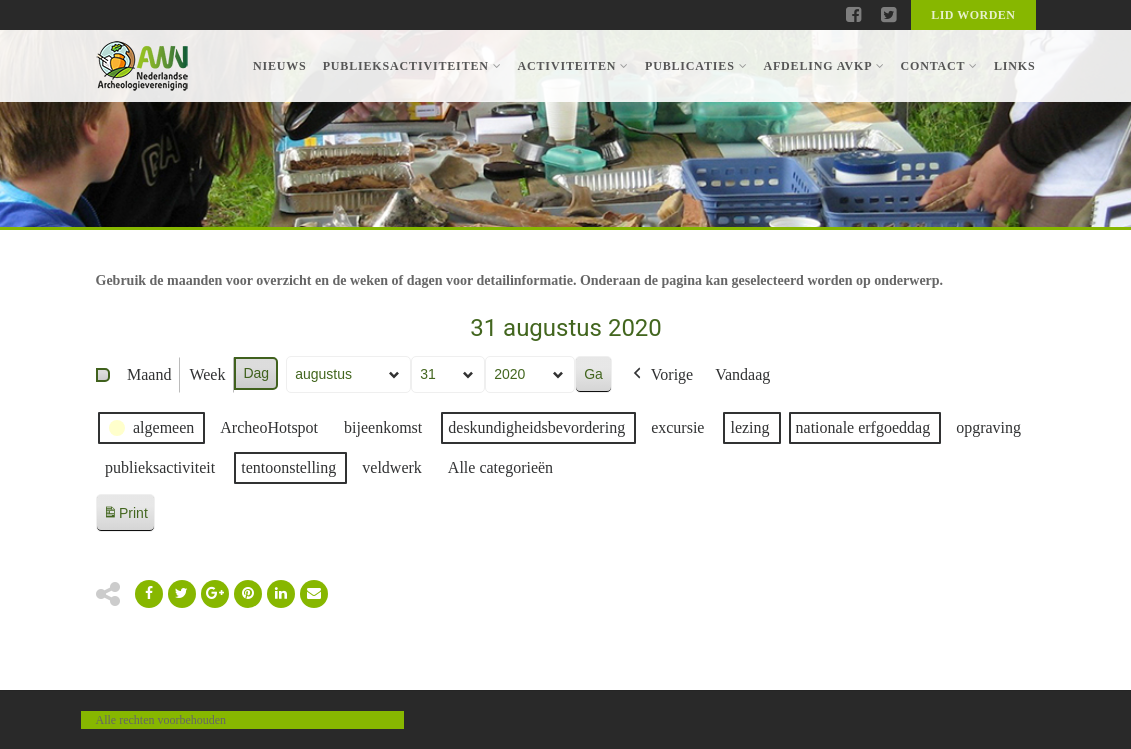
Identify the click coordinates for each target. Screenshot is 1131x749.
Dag (256, 373)
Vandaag (742, 374)
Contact (938, 66)
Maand (149, 374)
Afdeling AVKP (823, 66)
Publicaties (696, 66)
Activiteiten (573, 66)
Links (1015, 66)
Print (125, 516)
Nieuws (280, 66)
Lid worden (973, 15)
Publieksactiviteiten (412, 66)
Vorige (660, 375)
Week (207, 374)
